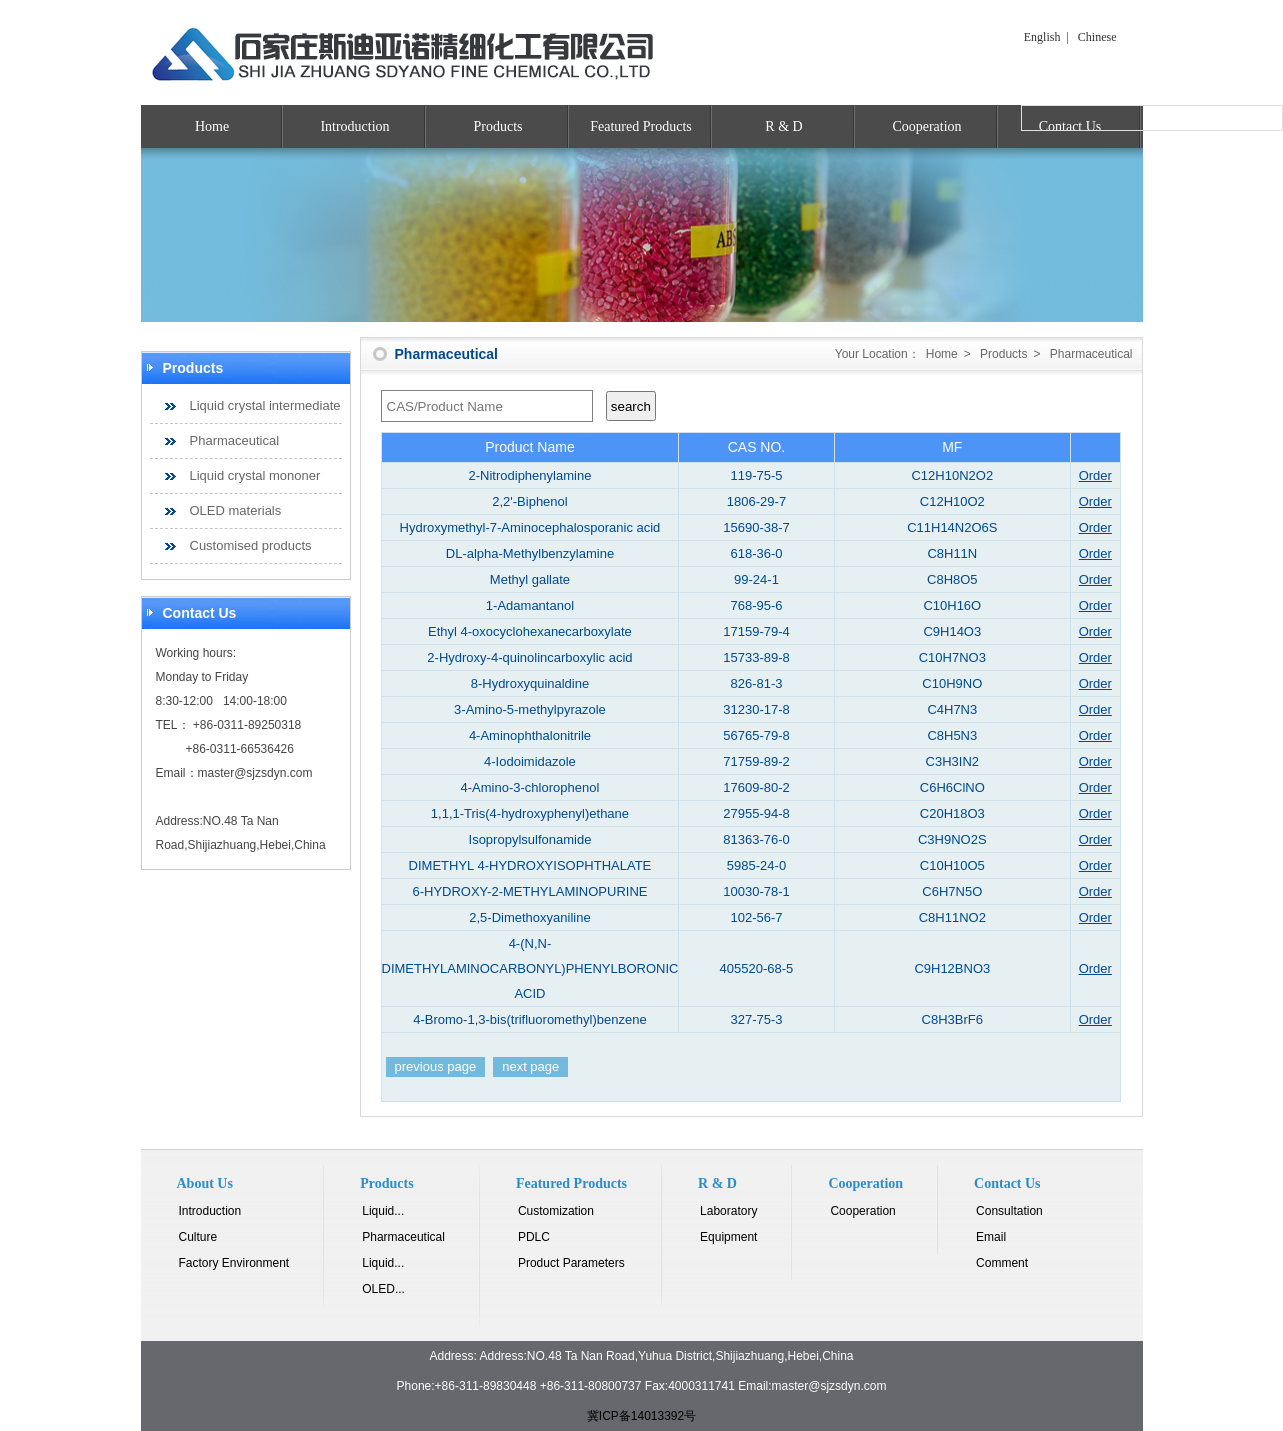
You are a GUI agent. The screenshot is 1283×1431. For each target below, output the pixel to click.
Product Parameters (571, 1263)
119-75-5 (756, 475)
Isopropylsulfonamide (530, 839)
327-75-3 (756, 1019)
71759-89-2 (756, 761)
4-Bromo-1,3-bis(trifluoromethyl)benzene (529, 1019)
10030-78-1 (756, 891)
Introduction (354, 126)
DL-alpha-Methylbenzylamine (530, 553)
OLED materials (236, 510)
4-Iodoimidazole (530, 761)
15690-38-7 (756, 527)
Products (498, 126)
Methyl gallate (530, 579)
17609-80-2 (756, 787)
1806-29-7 (756, 501)
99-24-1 (756, 579)
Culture (198, 1237)
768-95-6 (756, 605)
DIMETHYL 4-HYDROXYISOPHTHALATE (530, 865)
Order (1095, 475)
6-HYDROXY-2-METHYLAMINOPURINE (529, 891)
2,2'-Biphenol (529, 501)
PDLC (534, 1237)
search (631, 406)
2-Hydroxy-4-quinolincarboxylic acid (529, 657)
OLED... (383, 1289)
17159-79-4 (756, 631)
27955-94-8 (756, 813)
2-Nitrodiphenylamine (530, 475)
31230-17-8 (756, 709)
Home (212, 126)
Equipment (728, 1237)
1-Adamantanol (530, 605)
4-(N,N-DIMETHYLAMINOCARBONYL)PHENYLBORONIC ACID (530, 968)
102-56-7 (756, 917)
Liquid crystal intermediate (265, 405)
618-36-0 (756, 553)
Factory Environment (234, 1263)
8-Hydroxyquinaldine (530, 683)
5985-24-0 (756, 865)
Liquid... (383, 1211)
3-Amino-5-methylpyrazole (530, 709)
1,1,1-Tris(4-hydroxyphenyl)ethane (530, 813)
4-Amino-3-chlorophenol (530, 787)
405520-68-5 (757, 968)
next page (530, 1066)
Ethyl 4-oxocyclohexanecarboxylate (530, 631)
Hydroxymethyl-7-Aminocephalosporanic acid (530, 527)
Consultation (1009, 1211)
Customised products (251, 545)
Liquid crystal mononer (255, 475)
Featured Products (640, 126)
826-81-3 (756, 683)
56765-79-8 (756, 735)
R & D (783, 126)
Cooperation (926, 126)
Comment (1002, 1263)
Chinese (1097, 37)
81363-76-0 (756, 839)
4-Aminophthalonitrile (530, 735)
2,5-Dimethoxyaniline (529, 917)
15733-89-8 (756, 657)
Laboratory (728, 1211)
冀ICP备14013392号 (641, 1416)
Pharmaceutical (235, 440)
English (1042, 37)
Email (991, 1237)
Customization (556, 1211)
